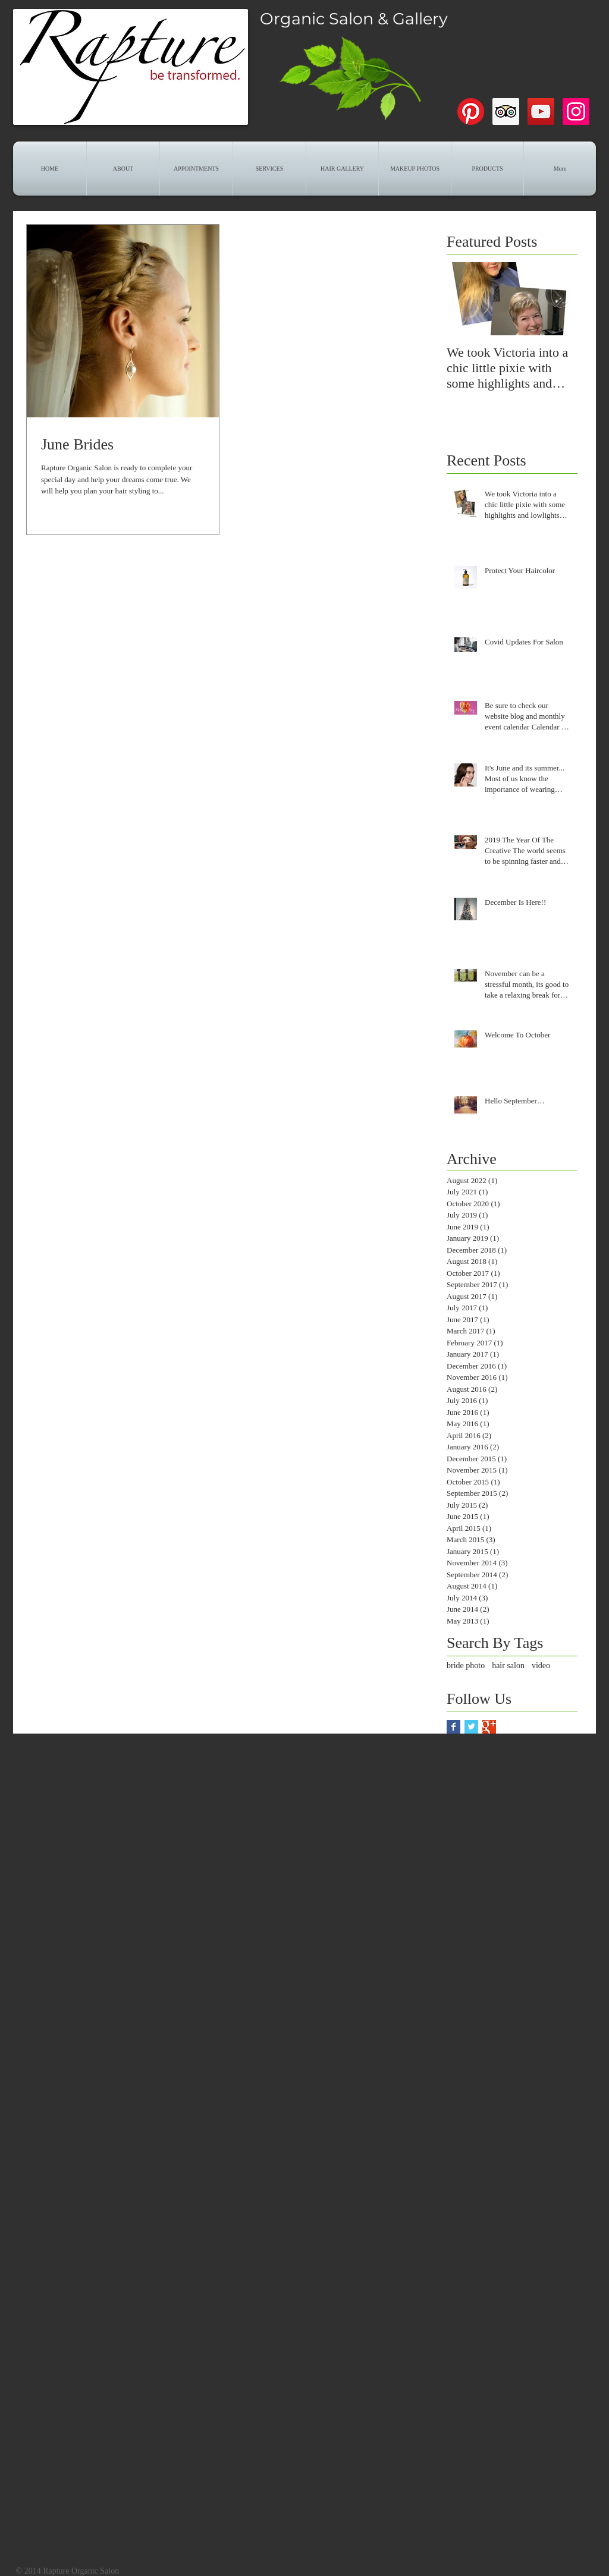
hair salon (508, 1665)
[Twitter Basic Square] (471, 1727)
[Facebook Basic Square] (453, 1727)
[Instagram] (576, 111)
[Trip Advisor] (505, 111)
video (541, 1665)
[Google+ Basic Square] (489, 1727)
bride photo (466, 1665)
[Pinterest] (470, 111)
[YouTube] (541, 111)
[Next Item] (558, 299)
